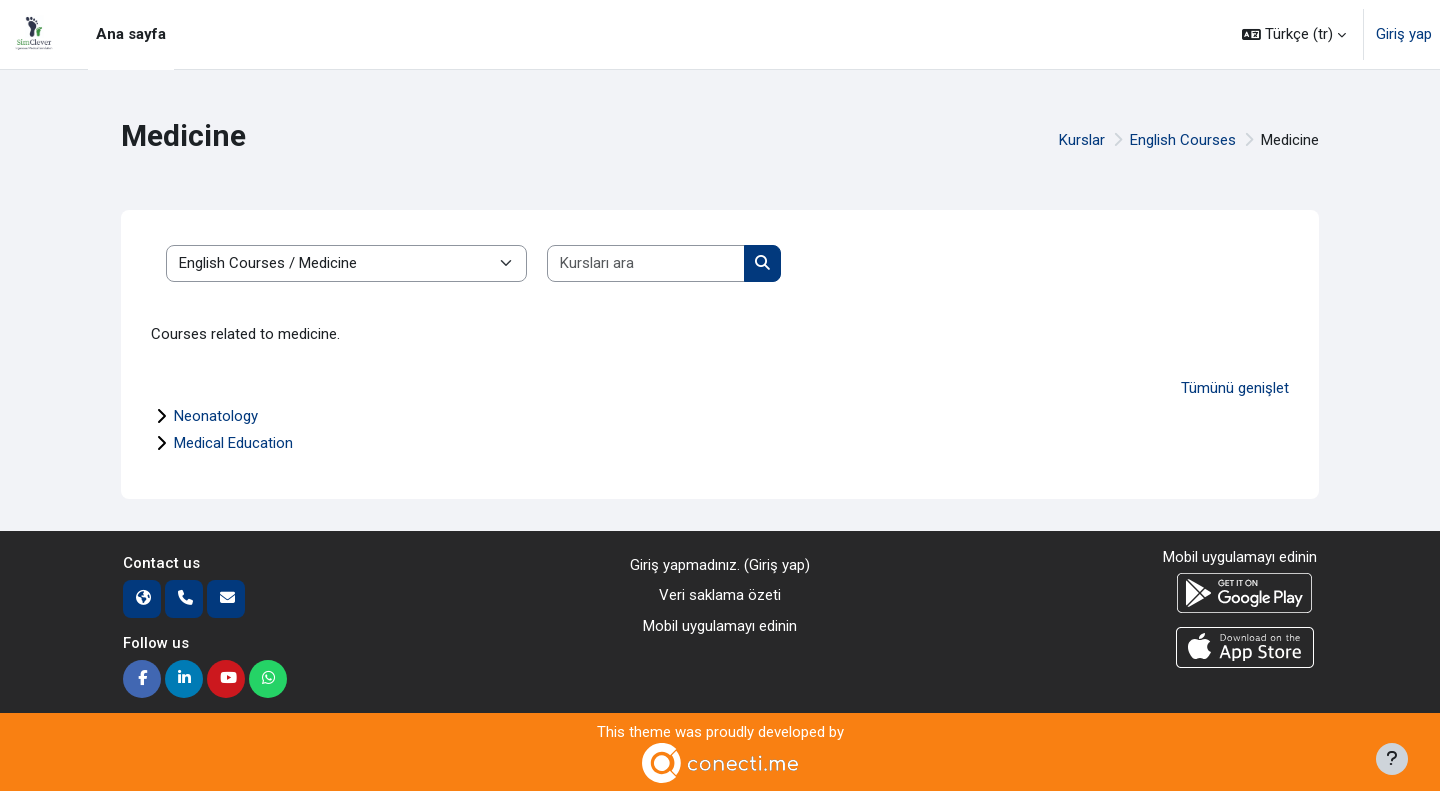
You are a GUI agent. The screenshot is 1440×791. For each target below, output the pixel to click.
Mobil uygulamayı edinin (720, 626)
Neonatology (216, 416)
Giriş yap (1404, 34)
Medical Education (233, 443)
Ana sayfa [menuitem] (131, 34)
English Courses (1183, 140)
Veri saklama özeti (720, 595)
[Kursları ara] (646, 263)
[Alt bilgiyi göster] (1392, 759)
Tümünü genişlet (1235, 388)
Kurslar (1082, 140)
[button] (1294, 34)
